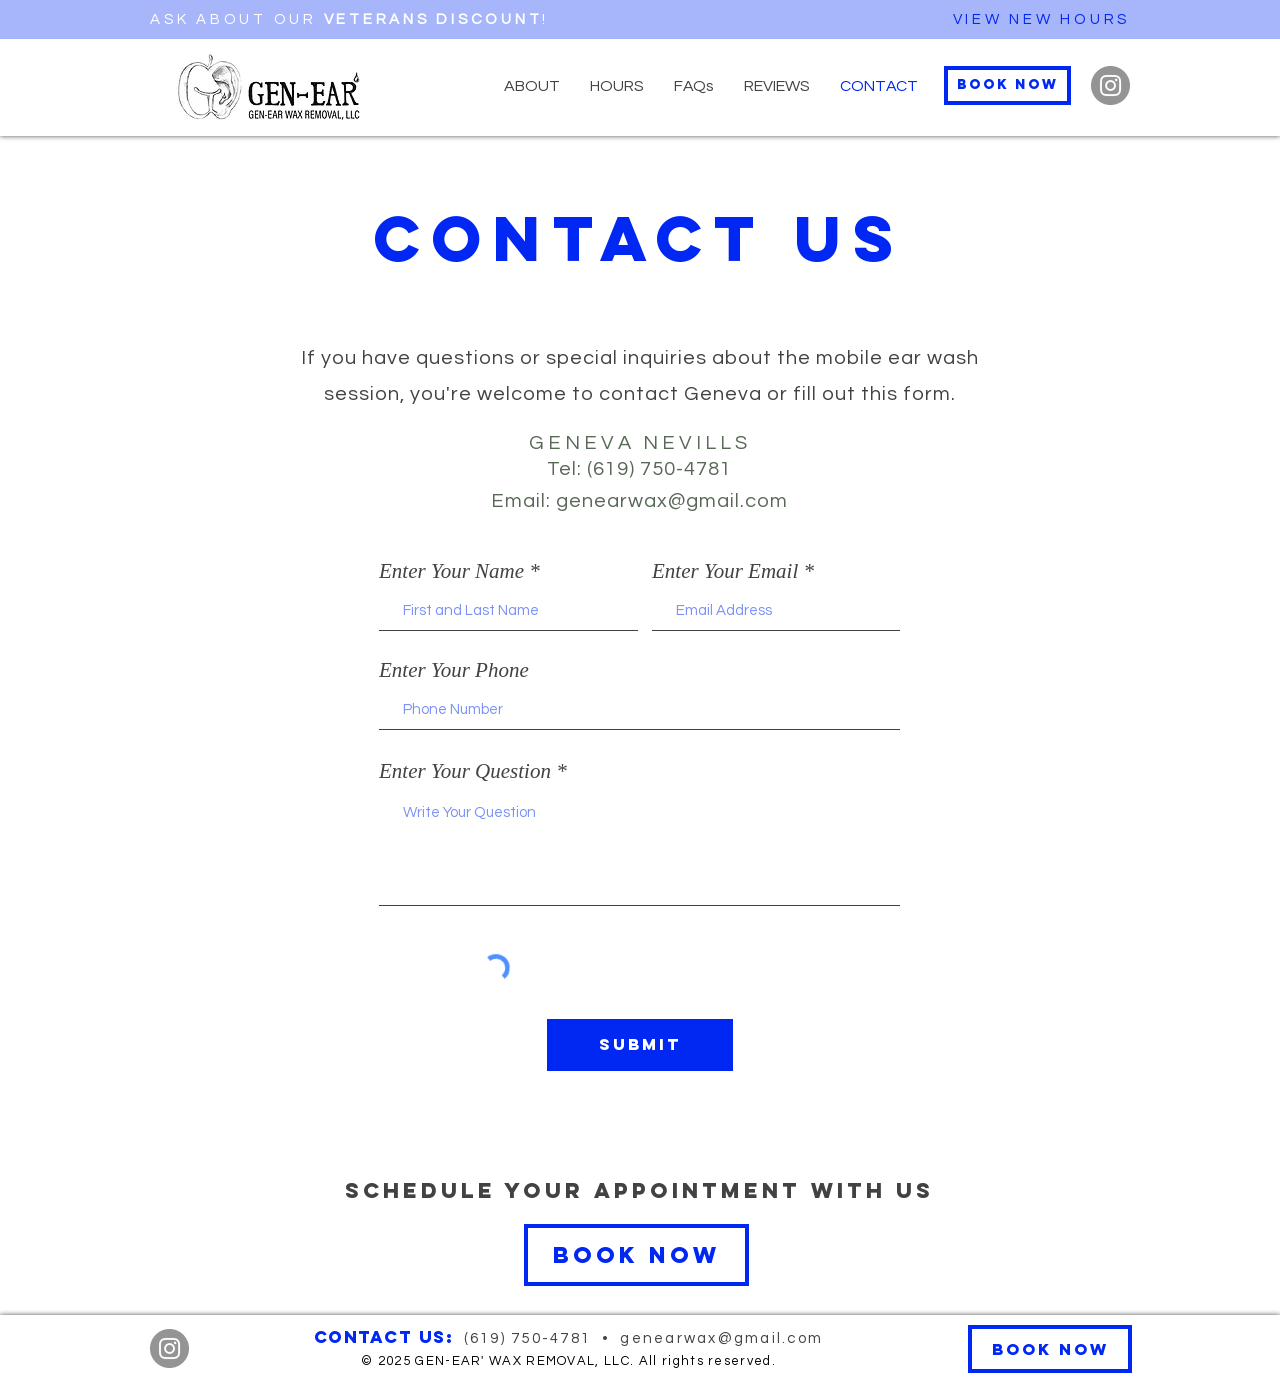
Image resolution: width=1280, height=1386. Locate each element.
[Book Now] (1007, 85)
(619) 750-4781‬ (659, 469)
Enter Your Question (465, 771)
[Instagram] (1110, 85)
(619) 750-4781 (530, 1338)
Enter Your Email (725, 571)
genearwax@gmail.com (672, 501)
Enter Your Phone (454, 670)
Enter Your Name (451, 571)
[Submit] (640, 1045)
